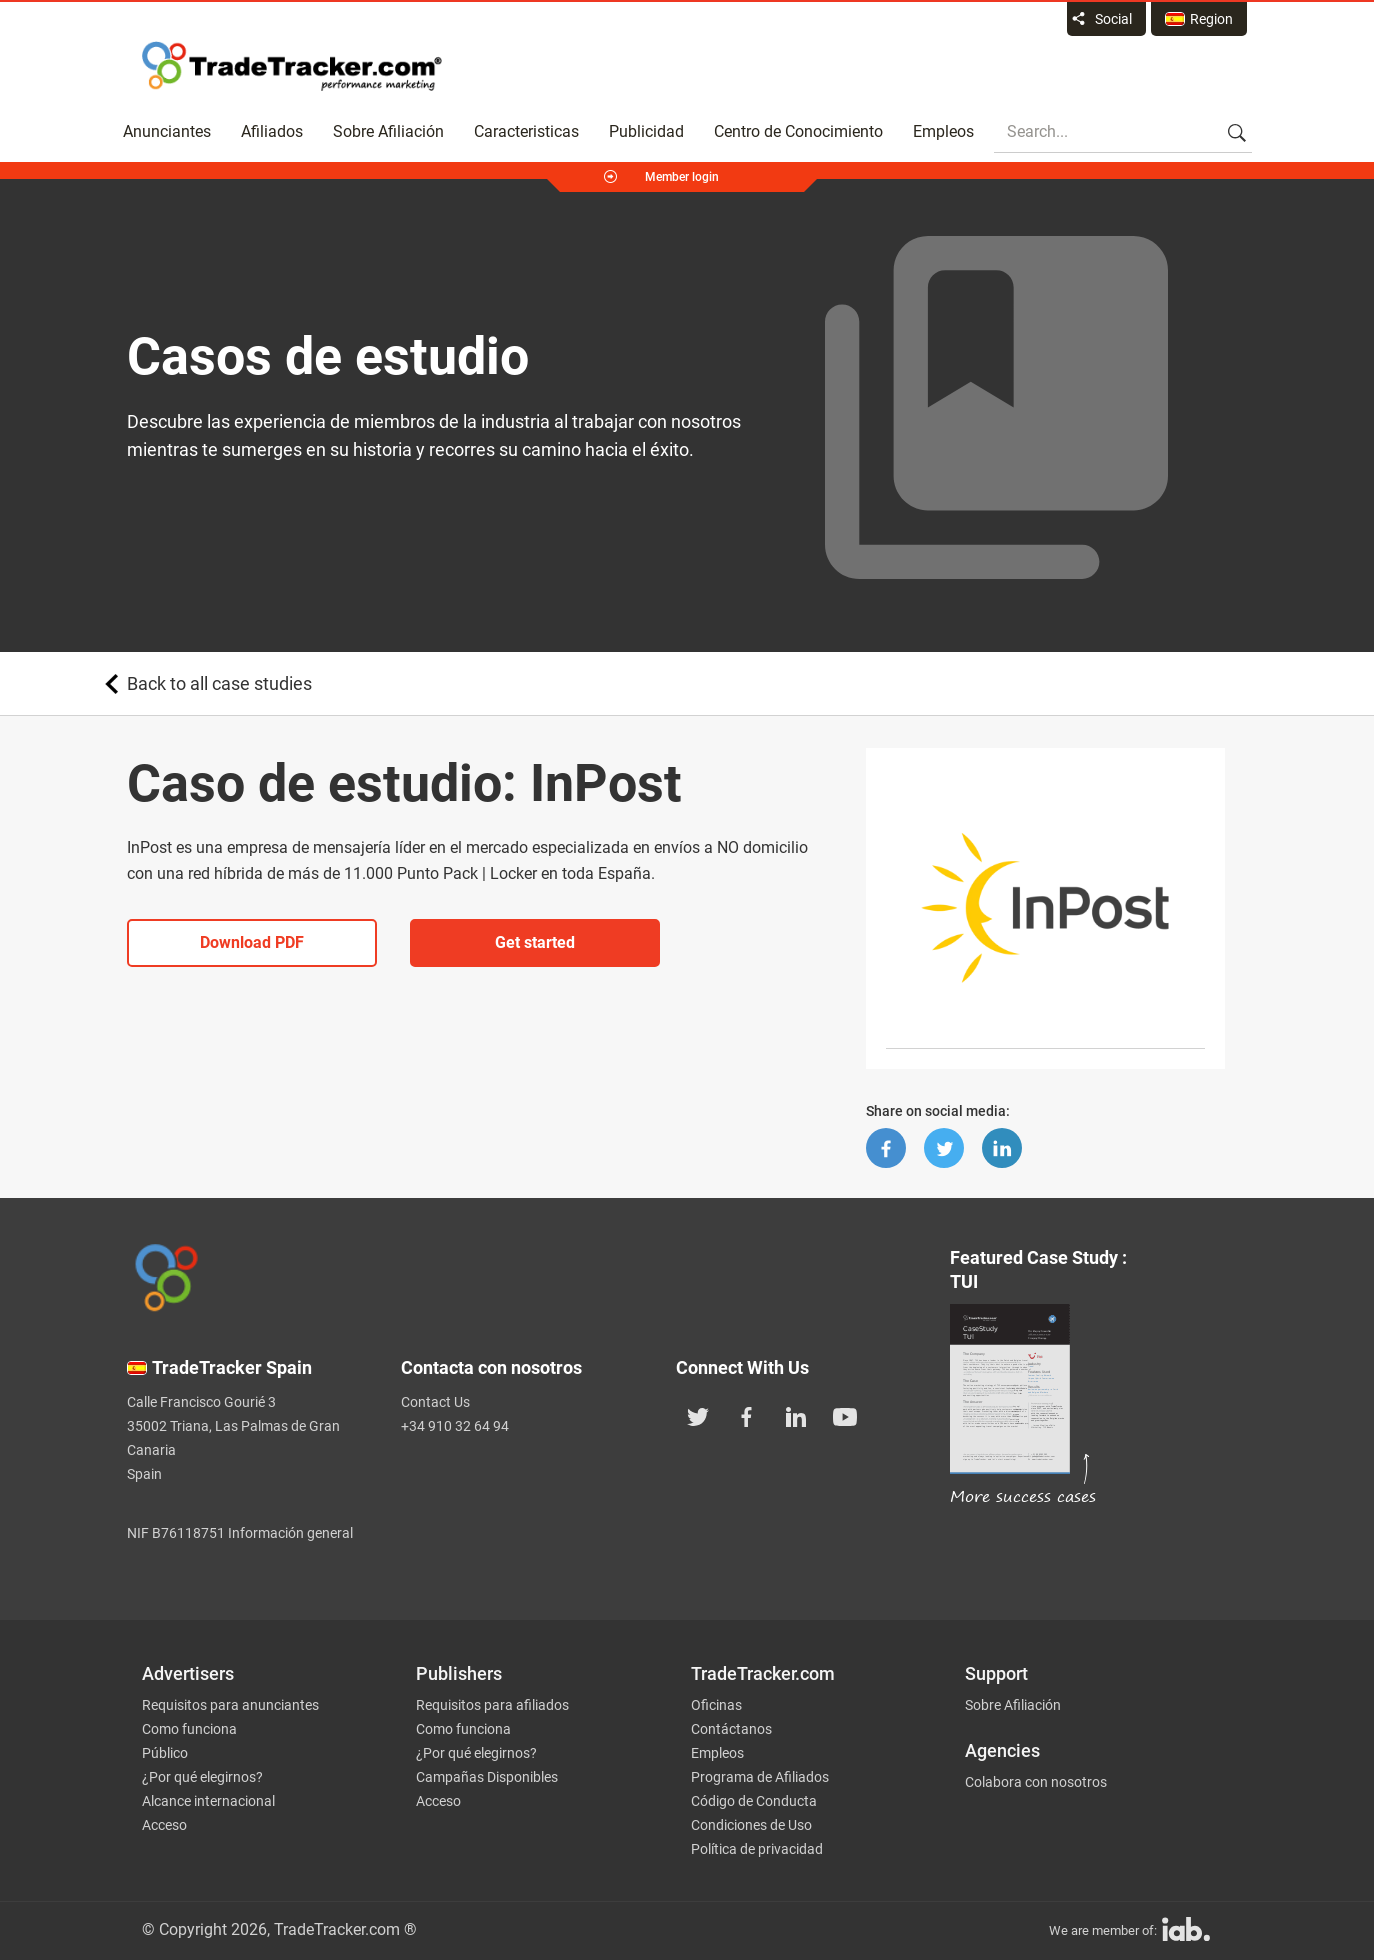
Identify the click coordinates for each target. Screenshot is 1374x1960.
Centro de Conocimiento (798, 131)
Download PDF (252, 942)
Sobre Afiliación (388, 131)
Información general (290, 1533)
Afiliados (272, 131)
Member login (682, 177)
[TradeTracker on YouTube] (845, 1415)
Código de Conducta (754, 1801)
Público (165, 1753)
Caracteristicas (526, 131)
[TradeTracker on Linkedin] (796, 1415)
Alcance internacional (208, 1801)
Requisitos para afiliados (492, 1705)
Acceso (164, 1825)
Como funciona (189, 1729)
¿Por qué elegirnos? (202, 1777)
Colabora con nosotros (1036, 1782)
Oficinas (716, 1705)
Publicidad (646, 131)
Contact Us (435, 1402)
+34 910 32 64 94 (455, 1426)
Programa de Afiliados (760, 1777)
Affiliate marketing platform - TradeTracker (292, 66)
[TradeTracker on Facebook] (747, 1415)
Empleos (943, 131)
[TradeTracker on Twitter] (698, 1415)
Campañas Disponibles (487, 1777)
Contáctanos (731, 1729)
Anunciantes (167, 131)
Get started (535, 942)
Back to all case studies (219, 683)
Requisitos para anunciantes (230, 1705)
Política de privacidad (757, 1849)
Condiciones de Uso (751, 1825)
